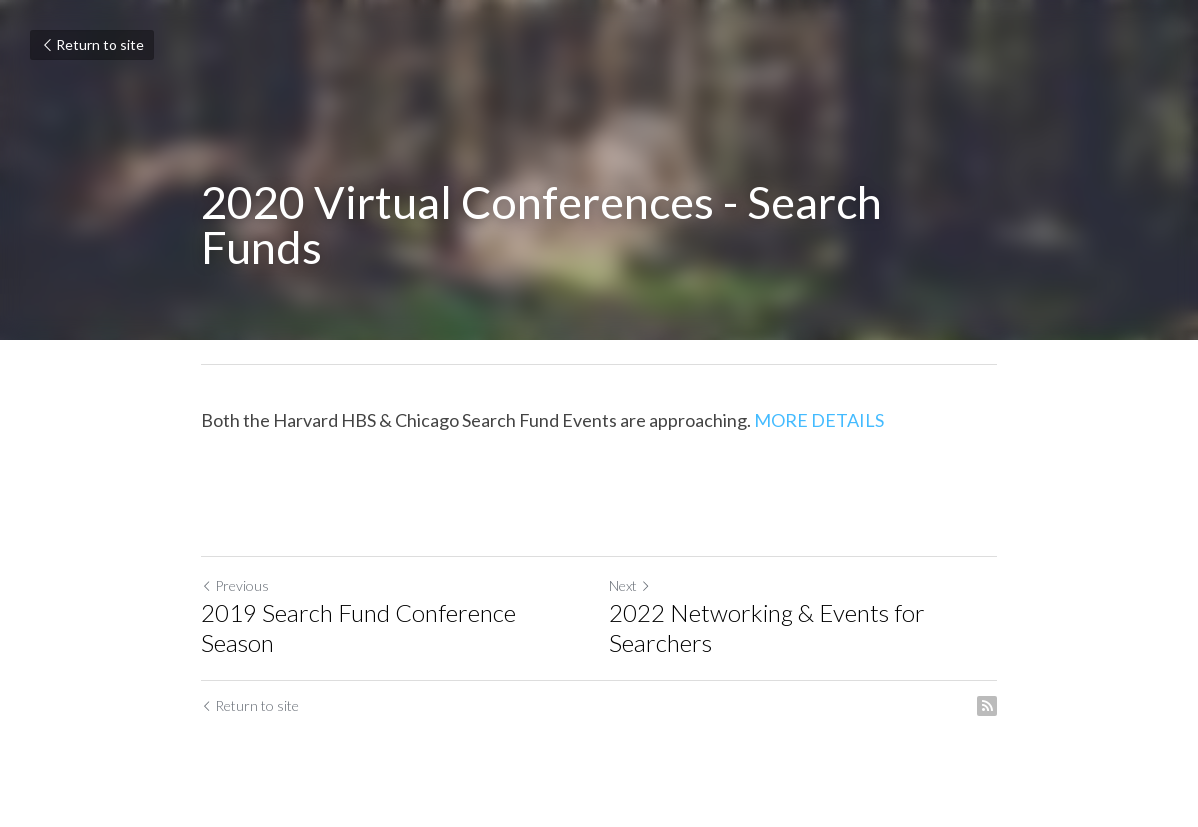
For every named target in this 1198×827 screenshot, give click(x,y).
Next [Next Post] (630, 585)
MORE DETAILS (819, 420)
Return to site (92, 44)
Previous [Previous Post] (235, 585)
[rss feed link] (987, 706)
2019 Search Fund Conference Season (358, 627)
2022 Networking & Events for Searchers (767, 627)
